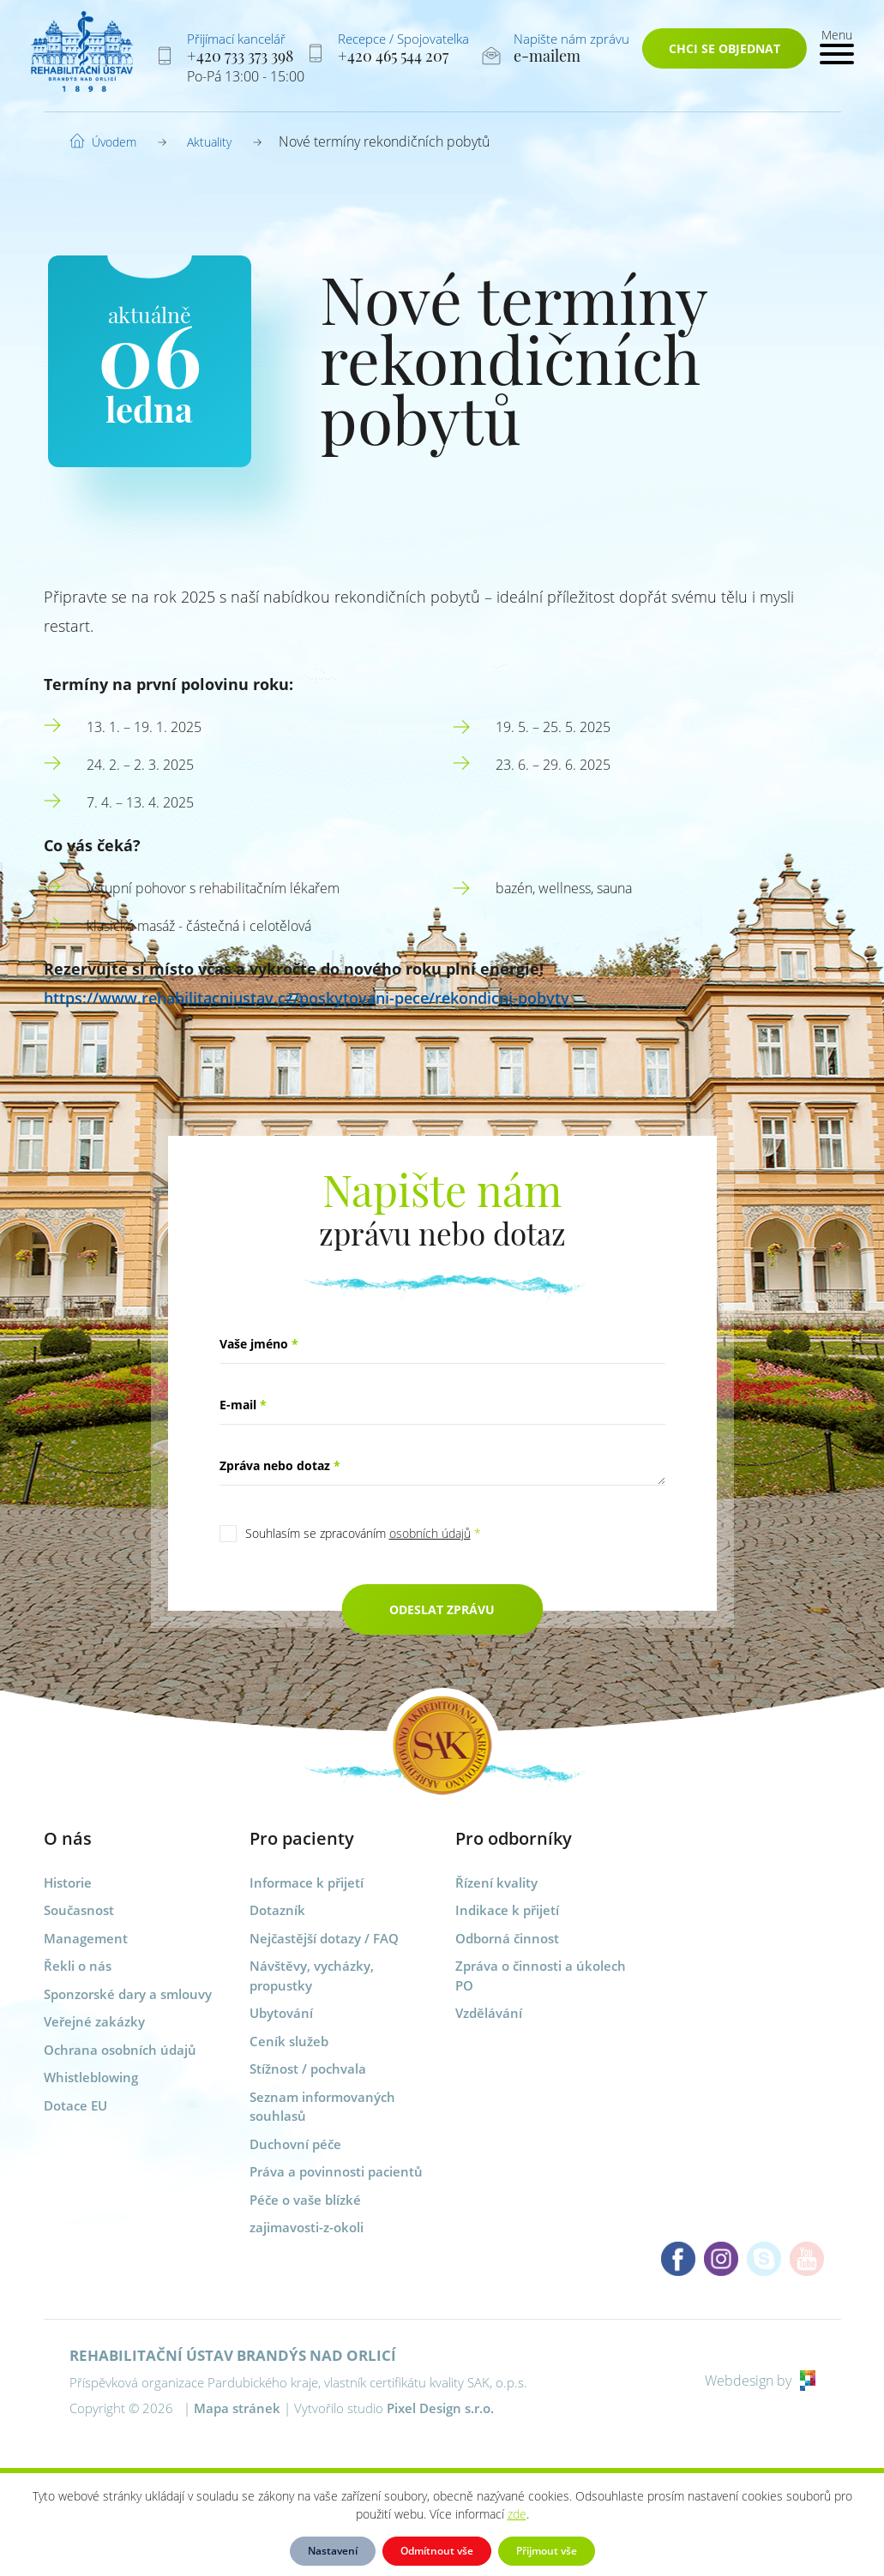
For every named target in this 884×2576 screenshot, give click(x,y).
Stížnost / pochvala (308, 2068)
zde (517, 2514)
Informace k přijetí (307, 1882)
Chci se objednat (724, 48)
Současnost (79, 1909)
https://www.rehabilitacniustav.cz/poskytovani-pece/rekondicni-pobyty (306, 998)
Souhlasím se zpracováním (363, 1533)
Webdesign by (760, 2380)
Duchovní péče (295, 2144)
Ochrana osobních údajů (120, 2049)
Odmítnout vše (436, 2550)
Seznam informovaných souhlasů (322, 2106)
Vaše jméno (258, 1344)
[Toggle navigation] (837, 45)
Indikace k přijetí (507, 1909)
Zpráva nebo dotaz (279, 1465)
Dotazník (277, 1909)
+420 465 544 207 (393, 55)
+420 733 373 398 (240, 55)
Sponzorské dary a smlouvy (128, 1994)
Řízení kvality (496, 1882)
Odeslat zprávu (442, 1609)
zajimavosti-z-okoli (307, 2227)
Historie (68, 1882)
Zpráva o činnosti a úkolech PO (540, 1975)
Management (86, 1938)
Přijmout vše (546, 2550)
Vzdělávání (488, 2012)
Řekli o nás (77, 1965)
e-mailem (547, 55)
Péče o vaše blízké (305, 2199)
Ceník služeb (289, 2041)
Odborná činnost (507, 1938)
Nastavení (333, 2550)
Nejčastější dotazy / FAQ (324, 1938)
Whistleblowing (91, 2077)
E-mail (243, 1404)
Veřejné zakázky (94, 2021)
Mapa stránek (237, 2408)
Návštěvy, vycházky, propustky (312, 1975)
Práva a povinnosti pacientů (336, 2171)
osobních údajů (430, 1533)
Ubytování (281, 2012)
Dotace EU (75, 2105)
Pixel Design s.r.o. (440, 2408)
